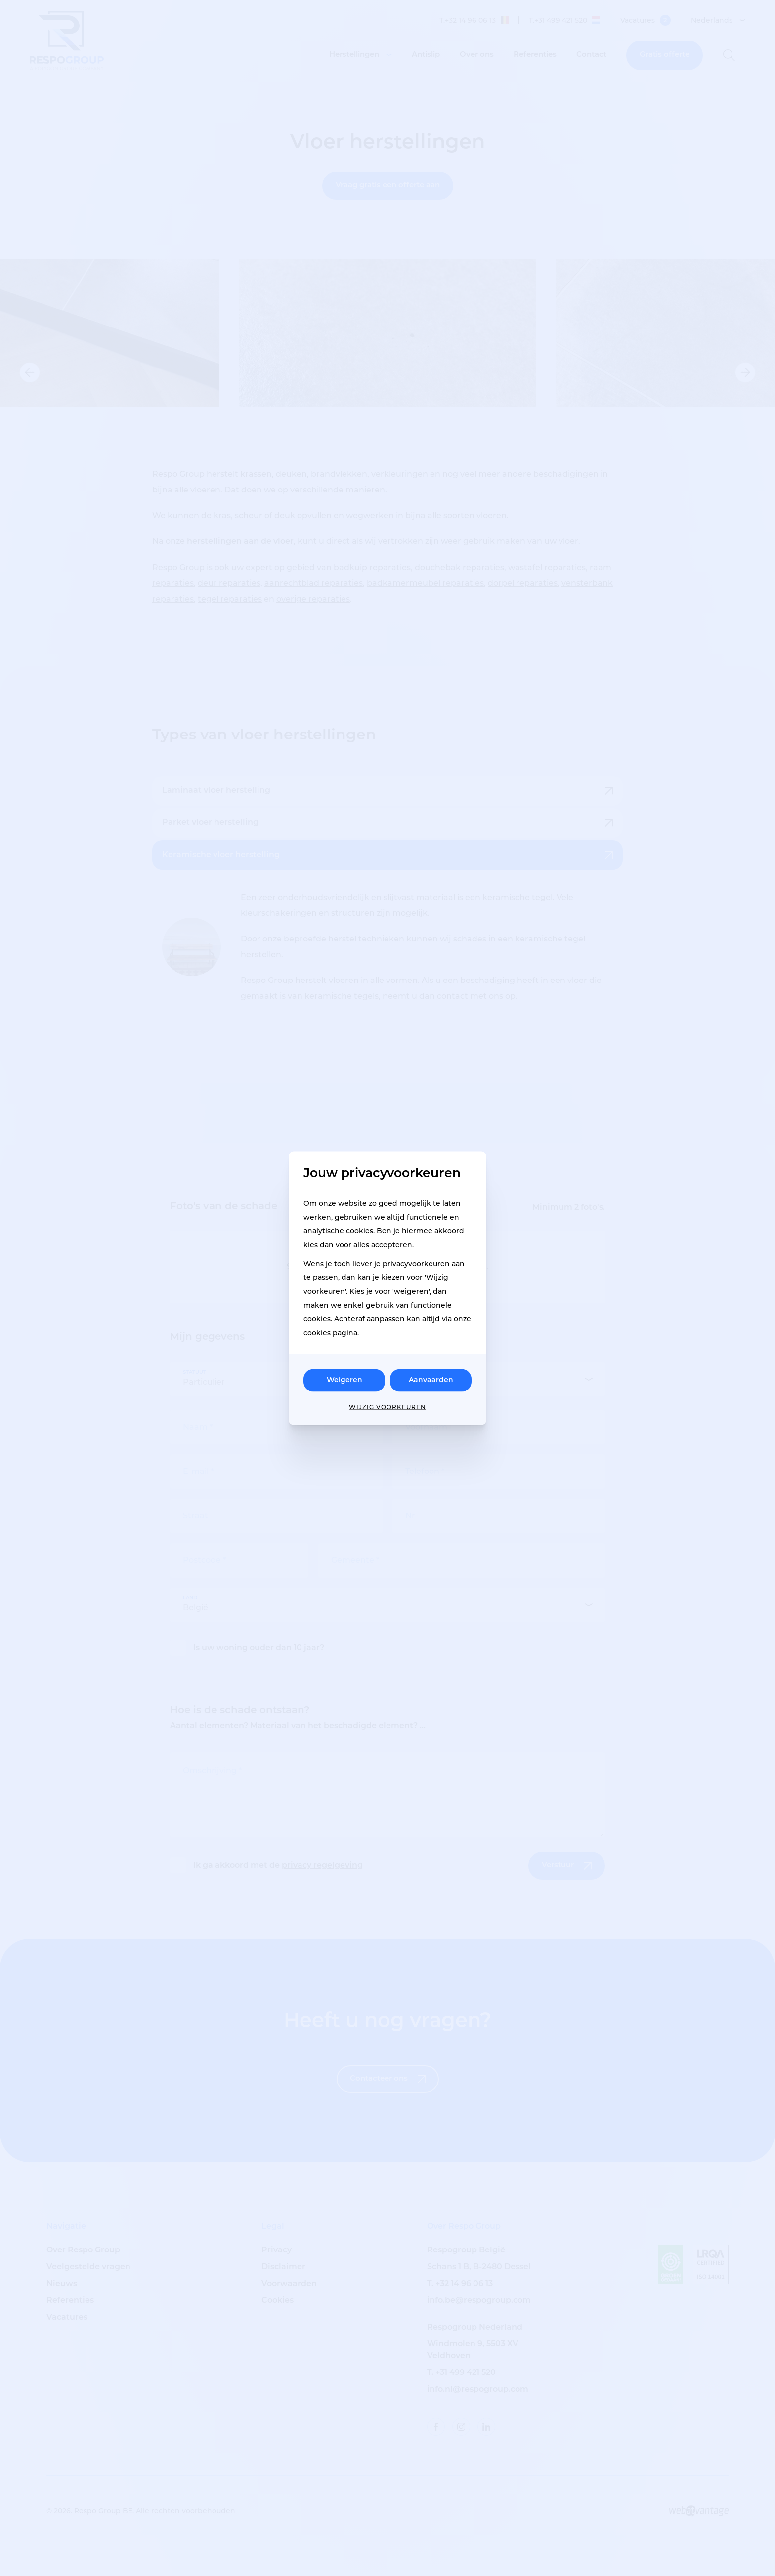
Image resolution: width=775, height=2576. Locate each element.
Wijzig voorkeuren (387, 1406)
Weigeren (344, 1380)
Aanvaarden (431, 1380)
